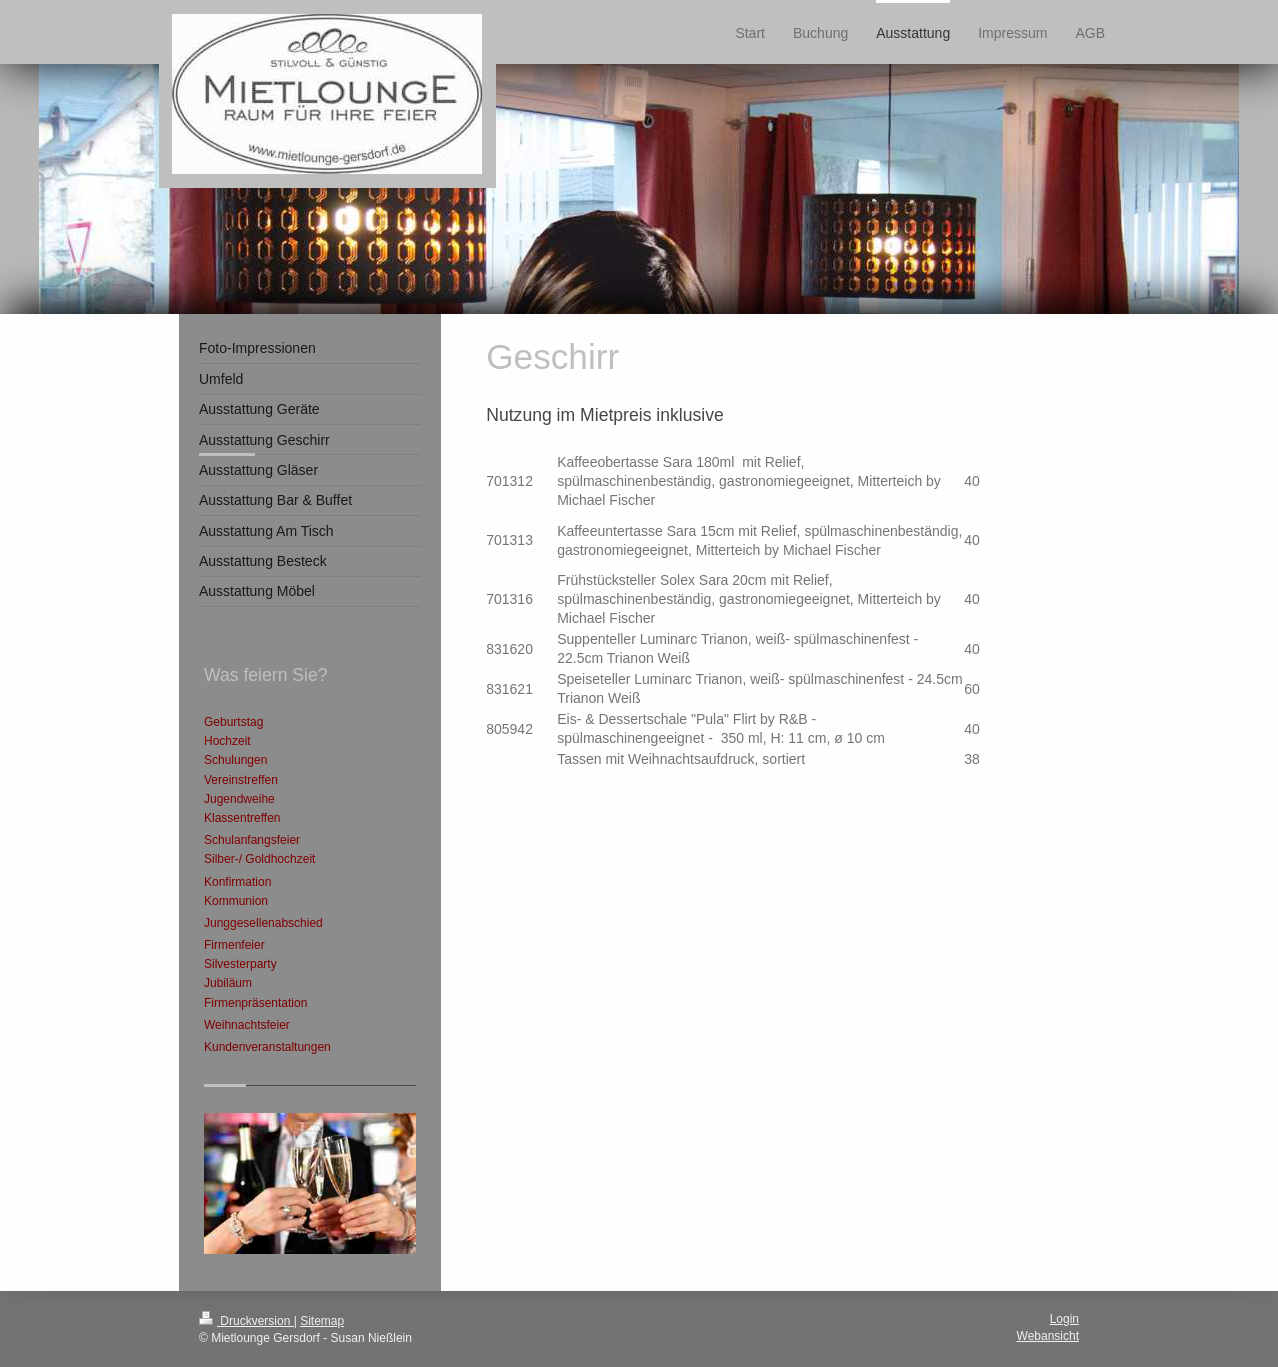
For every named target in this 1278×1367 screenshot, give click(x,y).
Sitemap (322, 1321)
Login (1064, 1319)
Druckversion (246, 1321)
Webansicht (1048, 1336)
